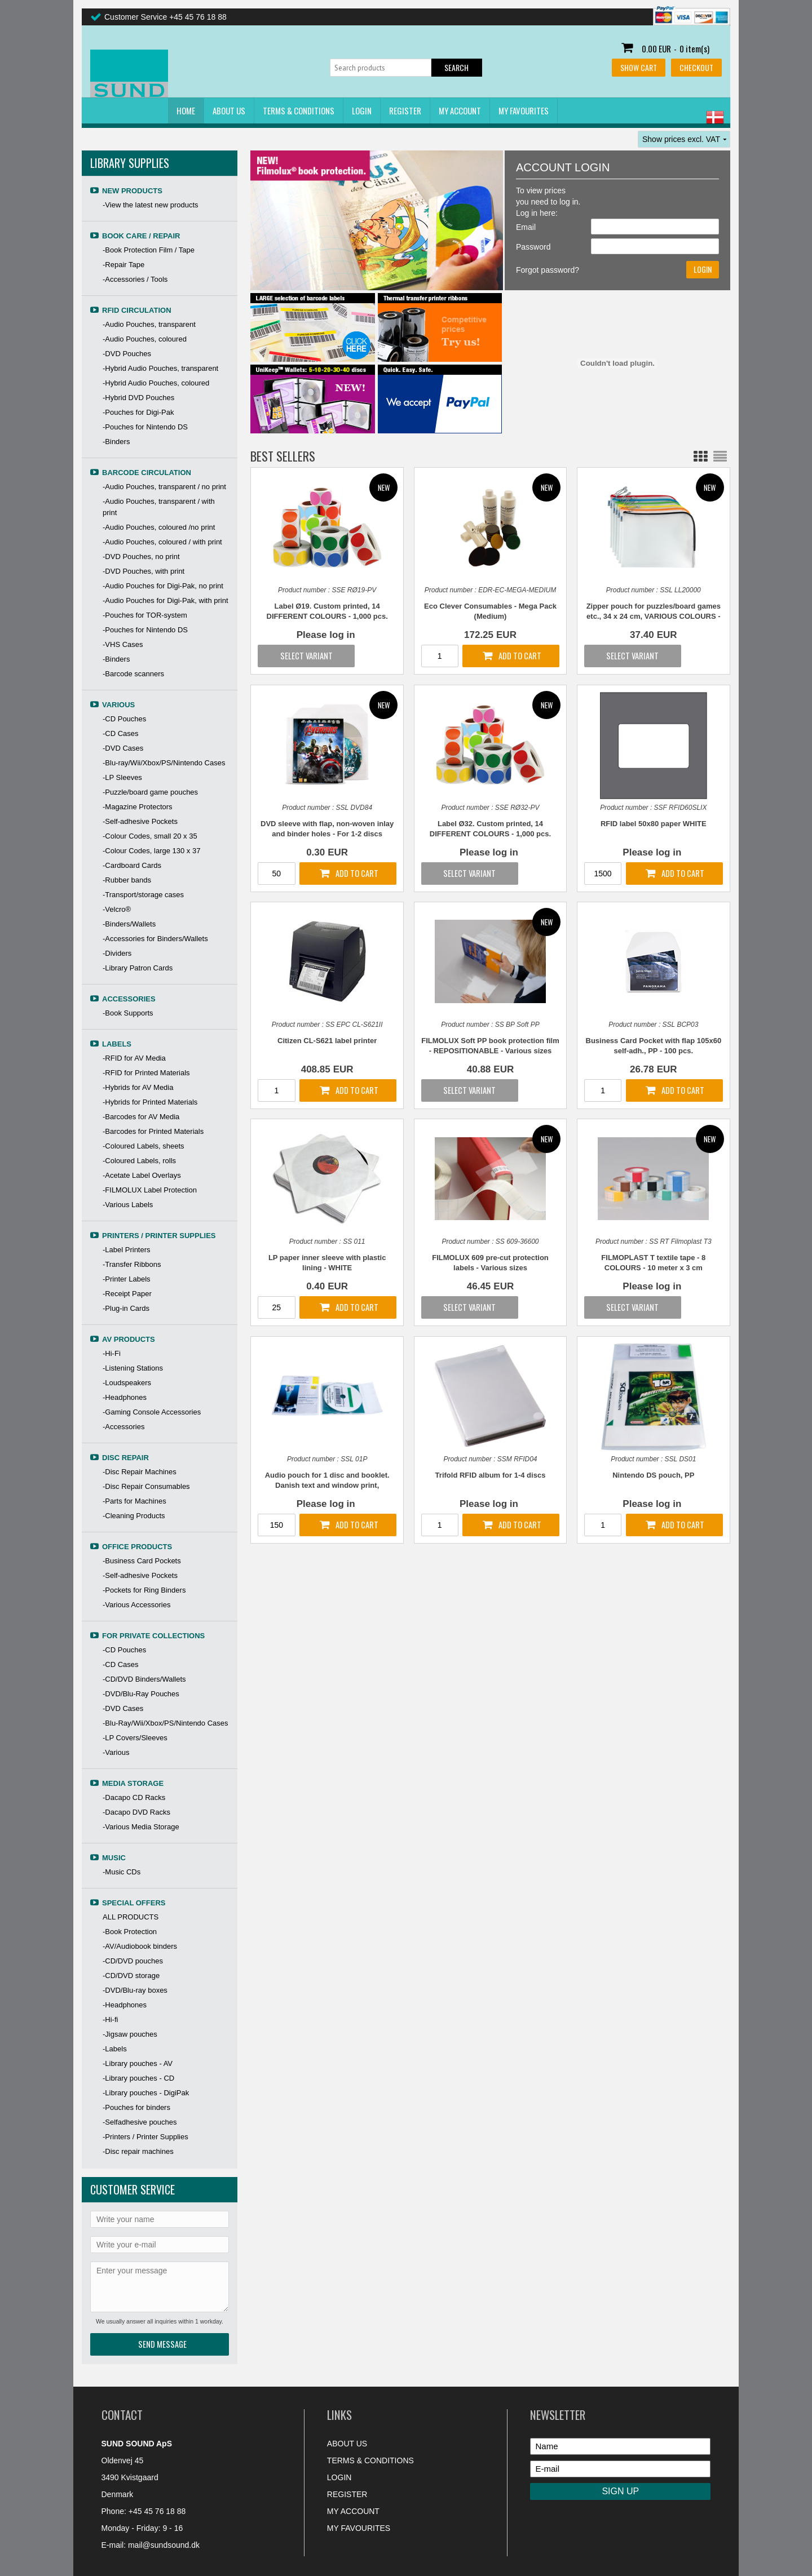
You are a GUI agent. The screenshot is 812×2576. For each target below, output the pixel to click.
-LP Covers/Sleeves (135, 1737)
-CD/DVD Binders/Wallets (144, 1679)
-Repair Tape (123, 264)
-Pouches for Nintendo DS (145, 427)
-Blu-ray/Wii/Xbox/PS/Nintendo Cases (164, 763)
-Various (116, 1752)
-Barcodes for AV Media (141, 1116)
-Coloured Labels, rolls (139, 1160)
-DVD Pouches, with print (143, 571)
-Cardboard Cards (132, 865)
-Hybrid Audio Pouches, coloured (156, 383)
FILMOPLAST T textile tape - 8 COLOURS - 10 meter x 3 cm (653, 1262)
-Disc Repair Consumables (146, 1486)
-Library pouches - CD (138, 2078)
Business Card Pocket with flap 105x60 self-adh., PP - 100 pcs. (654, 1045)
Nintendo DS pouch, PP (653, 1475)
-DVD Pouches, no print (141, 556)
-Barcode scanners (133, 674)
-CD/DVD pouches (133, 1961)
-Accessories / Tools (135, 279)
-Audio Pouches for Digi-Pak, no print (163, 586)
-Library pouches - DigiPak (146, 2093)
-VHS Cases (123, 644)
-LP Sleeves (122, 777)
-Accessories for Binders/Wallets (155, 938)
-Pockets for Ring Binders (144, 1590)
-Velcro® (117, 909)
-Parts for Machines (134, 1501)
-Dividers (117, 953)
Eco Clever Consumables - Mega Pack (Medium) (490, 611)
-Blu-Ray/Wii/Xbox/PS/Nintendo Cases (165, 1723)
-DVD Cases (123, 748)
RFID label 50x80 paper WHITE (654, 823)
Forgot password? (547, 269)
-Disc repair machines (138, 2151)
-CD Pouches (124, 719)
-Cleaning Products (134, 1515)
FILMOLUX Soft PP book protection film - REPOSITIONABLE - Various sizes (490, 1045)
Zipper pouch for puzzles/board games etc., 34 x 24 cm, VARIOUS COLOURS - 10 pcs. (653, 612)
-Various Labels (128, 1204)
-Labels (115, 2049)
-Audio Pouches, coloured (145, 339)
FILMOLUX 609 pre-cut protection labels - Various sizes (490, 1262)
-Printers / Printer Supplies (145, 2136)
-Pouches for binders (136, 2107)
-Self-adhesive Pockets (140, 821)
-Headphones (125, 1397)
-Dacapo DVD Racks (136, 1812)
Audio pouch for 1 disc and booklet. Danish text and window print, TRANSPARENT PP (327, 1481)
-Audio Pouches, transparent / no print (164, 486)
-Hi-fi (110, 2019)
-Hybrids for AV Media (138, 1087)
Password (533, 246)
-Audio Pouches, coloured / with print (162, 542)
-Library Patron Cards (138, 968)
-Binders (116, 441)
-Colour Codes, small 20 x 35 (150, 836)
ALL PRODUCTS (130, 1917)
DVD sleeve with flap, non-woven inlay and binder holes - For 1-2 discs (327, 828)
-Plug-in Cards (126, 1308)
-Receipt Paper (127, 1293)
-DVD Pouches (127, 353)
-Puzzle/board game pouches (150, 792)
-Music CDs (121, 1872)
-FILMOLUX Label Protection (150, 1190)
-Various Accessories (136, 1604)
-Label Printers (127, 1249)
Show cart (638, 67)
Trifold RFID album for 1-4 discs (490, 1475)
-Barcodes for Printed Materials (153, 1131)
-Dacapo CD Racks (134, 1797)
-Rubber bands (127, 880)
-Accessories (123, 1426)
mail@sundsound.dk (164, 2545)
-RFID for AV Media (134, 1058)
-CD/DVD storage (131, 1975)
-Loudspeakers (127, 1382)
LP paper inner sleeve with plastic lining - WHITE (327, 1262)
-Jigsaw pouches (130, 2034)
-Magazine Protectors (138, 806)
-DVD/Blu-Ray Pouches (141, 1694)
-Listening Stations (133, 1368)
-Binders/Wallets (129, 924)
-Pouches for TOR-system (145, 615)
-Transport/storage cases (143, 894)
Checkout (696, 67)
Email (526, 227)
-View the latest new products (150, 205)
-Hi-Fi (112, 1353)
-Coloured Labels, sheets (143, 1146)
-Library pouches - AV (138, 2063)
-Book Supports (128, 1013)
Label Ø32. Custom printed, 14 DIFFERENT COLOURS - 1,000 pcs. (490, 828)
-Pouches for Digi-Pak (138, 412)
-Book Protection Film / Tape (149, 250)
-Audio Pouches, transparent (149, 324)
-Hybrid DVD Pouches (138, 397)
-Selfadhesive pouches (140, 2122)
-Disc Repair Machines (139, 1471)
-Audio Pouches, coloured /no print (159, 527)
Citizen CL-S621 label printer (327, 1040)
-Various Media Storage (141, 1827)
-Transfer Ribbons (132, 1264)
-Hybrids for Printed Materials (150, 1102)
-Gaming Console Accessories (152, 1412)
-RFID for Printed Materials (146, 1072)
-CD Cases (121, 733)
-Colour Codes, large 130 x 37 (151, 850)
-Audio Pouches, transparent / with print (159, 507)
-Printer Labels (127, 1279)
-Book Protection (130, 1931)
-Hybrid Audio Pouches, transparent (160, 368)
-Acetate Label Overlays (142, 1175)
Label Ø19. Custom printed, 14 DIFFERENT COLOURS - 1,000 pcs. (327, 611)
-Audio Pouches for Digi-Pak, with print (165, 600)
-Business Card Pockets (142, 1561)
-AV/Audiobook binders (140, 1946)
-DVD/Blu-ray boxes (135, 1990)
